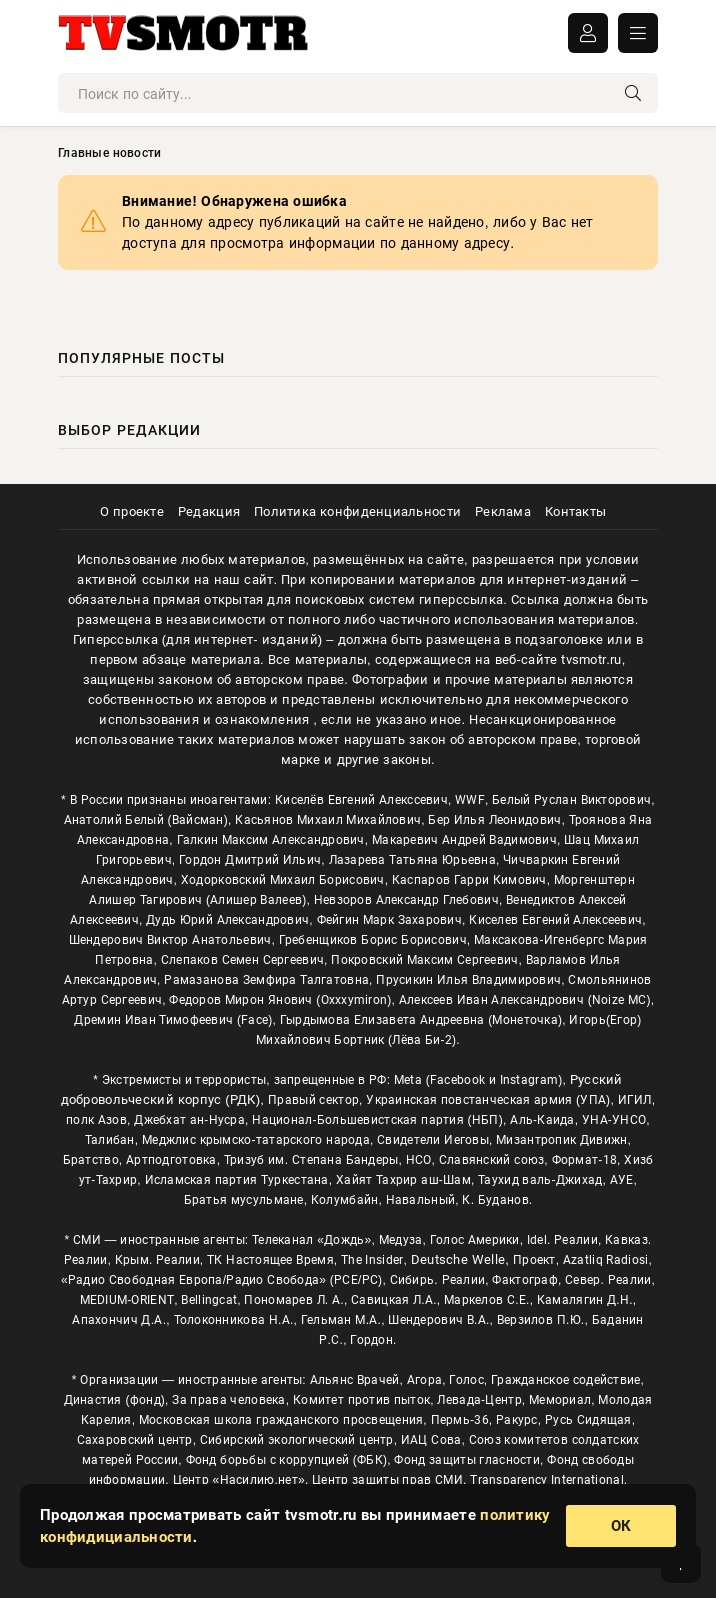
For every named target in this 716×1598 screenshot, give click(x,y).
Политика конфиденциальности (357, 511)
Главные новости (110, 153)
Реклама (503, 511)
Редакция (209, 511)
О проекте (132, 511)
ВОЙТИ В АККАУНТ (588, 33)
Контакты (575, 511)
